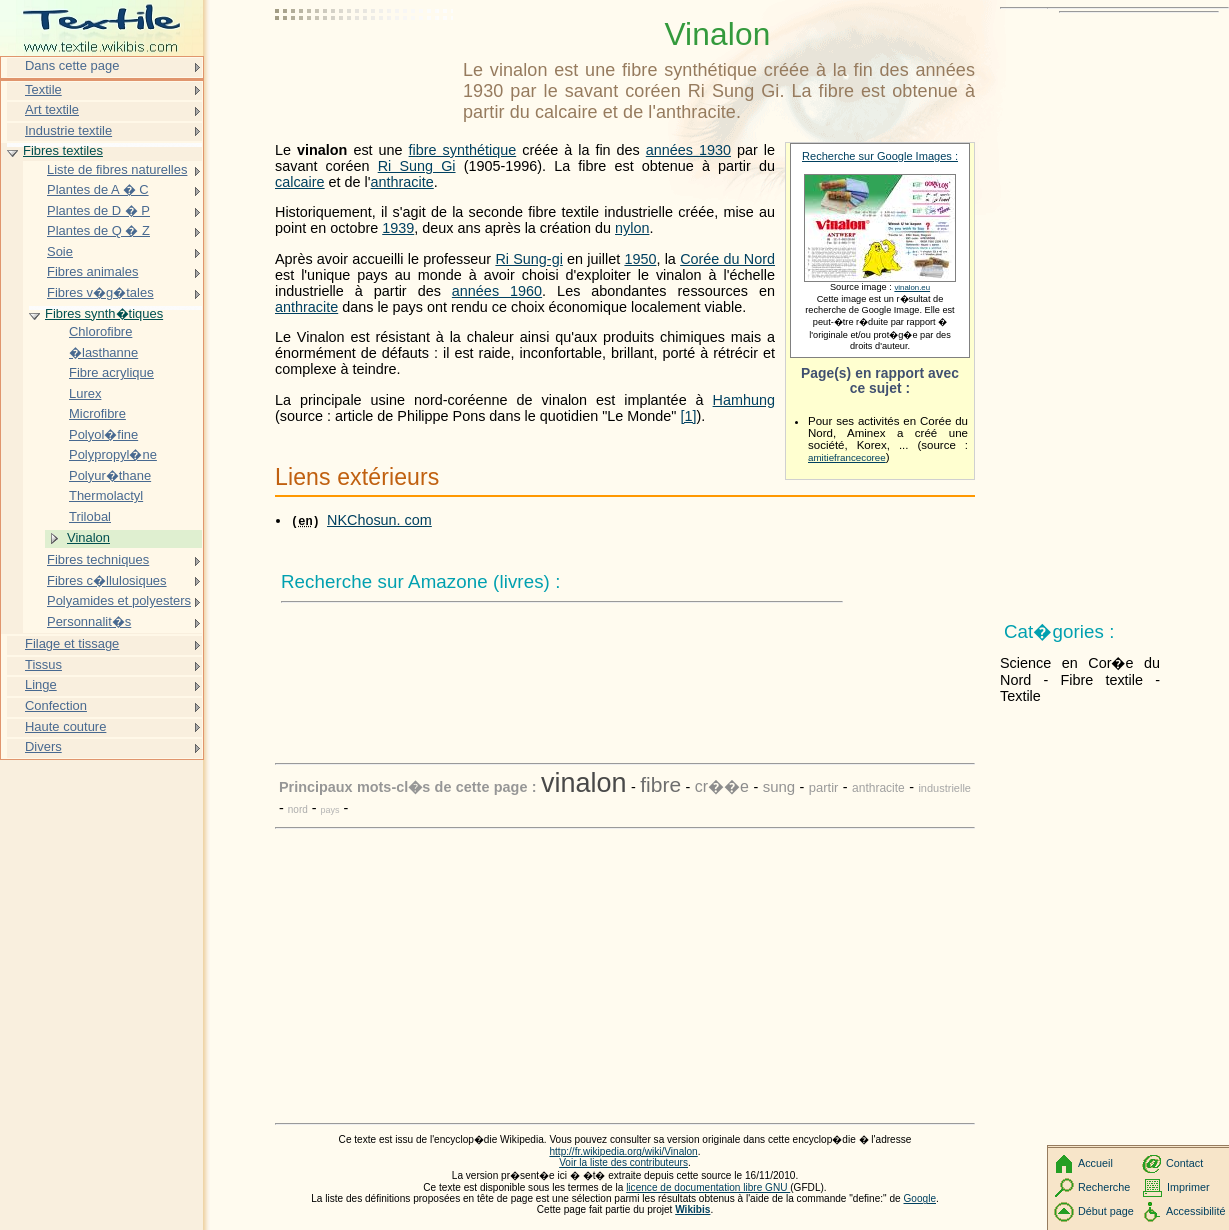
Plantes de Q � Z (98, 230)
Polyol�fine (103, 434)
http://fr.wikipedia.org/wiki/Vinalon (623, 1151)
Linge (41, 684)
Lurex (85, 393)
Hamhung (744, 400)
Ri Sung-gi (528, 259)
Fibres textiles (63, 150)
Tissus (43, 664)
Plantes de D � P (98, 210)
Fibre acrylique (111, 372)
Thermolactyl (106, 495)
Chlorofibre (100, 331)
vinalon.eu (912, 287)
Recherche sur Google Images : (880, 156)
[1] (688, 416)
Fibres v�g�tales (100, 292)
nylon (632, 228)
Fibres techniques (98, 559)
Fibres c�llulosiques (107, 580)
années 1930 (688, 150)
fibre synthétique (463, 150)
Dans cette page (72, 65)
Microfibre (97, 413)
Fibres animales (92, 271)
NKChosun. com (379, 520)
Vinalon (88, 537)
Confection (56, 705)
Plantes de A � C (98, 189)
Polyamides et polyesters (119, 600)
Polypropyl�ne (113, 454)
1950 (640, 259)
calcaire (300, 182)
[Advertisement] (365, 65)
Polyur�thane (110, 475)
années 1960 (497, 291)
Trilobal (90, 516)
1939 (398, 228)
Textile (43, 89)
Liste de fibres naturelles (117, 169)
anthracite (402, 182)
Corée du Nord (727, 259)
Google (920, 1198)
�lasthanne (103, 352)
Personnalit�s (89, 621)
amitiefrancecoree (847, 457)
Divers (43, 746)
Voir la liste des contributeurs (623, 1162)
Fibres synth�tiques (104, 313)
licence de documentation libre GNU (708, 1187)
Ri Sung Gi (417, 166)
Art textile (52, 109)
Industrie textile (68, 130)
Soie (60, 251)
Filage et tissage (72, 643)
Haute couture (65, 726)
